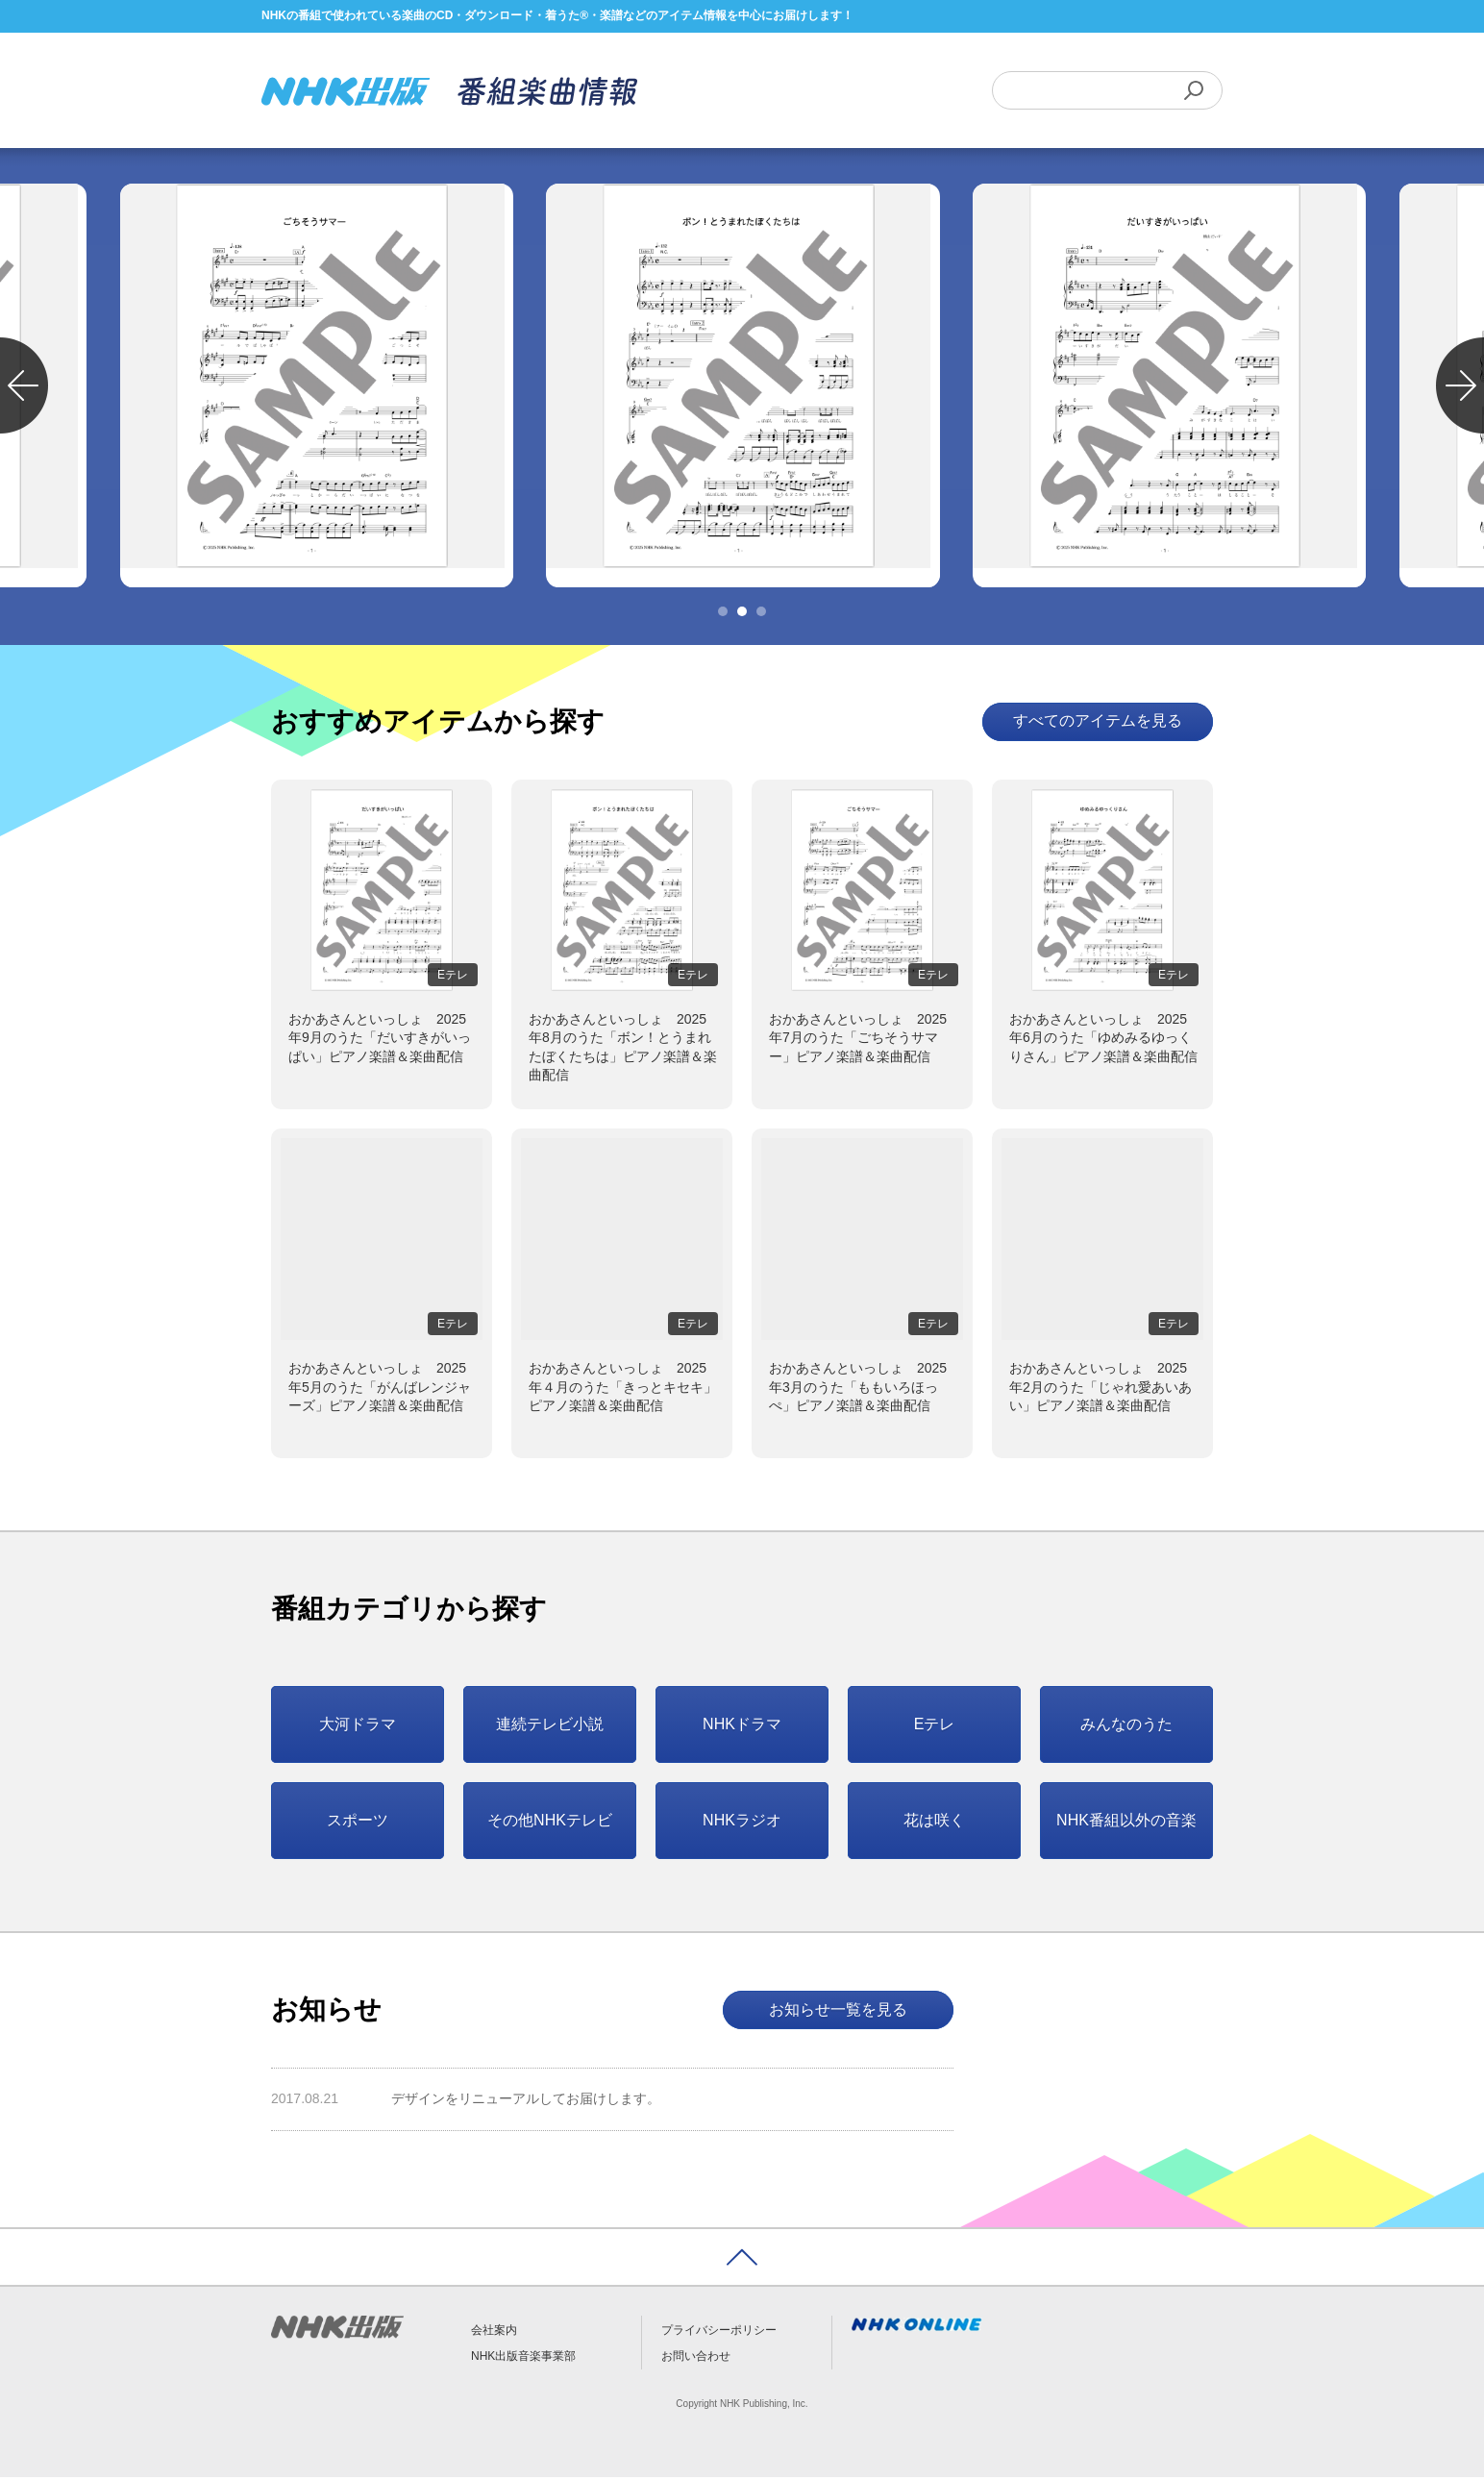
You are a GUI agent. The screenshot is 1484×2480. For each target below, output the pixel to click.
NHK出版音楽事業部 (523, 2359)
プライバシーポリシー (719, 2333)
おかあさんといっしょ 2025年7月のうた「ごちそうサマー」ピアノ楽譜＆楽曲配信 (858, 1040)
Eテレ (934, 1727)
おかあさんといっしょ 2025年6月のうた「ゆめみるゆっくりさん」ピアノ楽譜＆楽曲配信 (1103, 1040)
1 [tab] (723, 614)
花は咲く (934, 1823)
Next (1460, 388)
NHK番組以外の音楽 (1126, 1823)
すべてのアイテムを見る (1097, 724)
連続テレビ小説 (550, 1727)
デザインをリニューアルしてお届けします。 (525, 2102)
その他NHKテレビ (549, 1823)
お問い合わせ (695, 2359)
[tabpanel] (742, 388)
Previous (24, 388)
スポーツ (357, 1823)
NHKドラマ (742, 1727)
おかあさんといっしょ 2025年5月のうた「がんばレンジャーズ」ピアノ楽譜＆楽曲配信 (379, 1389)
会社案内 (494, 2333)
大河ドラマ (357, 1727)
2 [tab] (742, 614)
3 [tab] (761, 614)
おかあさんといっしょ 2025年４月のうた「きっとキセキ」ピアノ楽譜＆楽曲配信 (623, 1389)
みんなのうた (1126, 1727)
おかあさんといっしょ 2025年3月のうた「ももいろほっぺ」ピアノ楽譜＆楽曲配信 (858, 1389)
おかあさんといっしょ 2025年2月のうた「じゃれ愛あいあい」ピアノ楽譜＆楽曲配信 (1100, 1389)
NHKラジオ (742, 1823)
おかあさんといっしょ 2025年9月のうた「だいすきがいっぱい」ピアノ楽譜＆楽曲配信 (379, 1040)
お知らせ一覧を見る (838, 2012)
